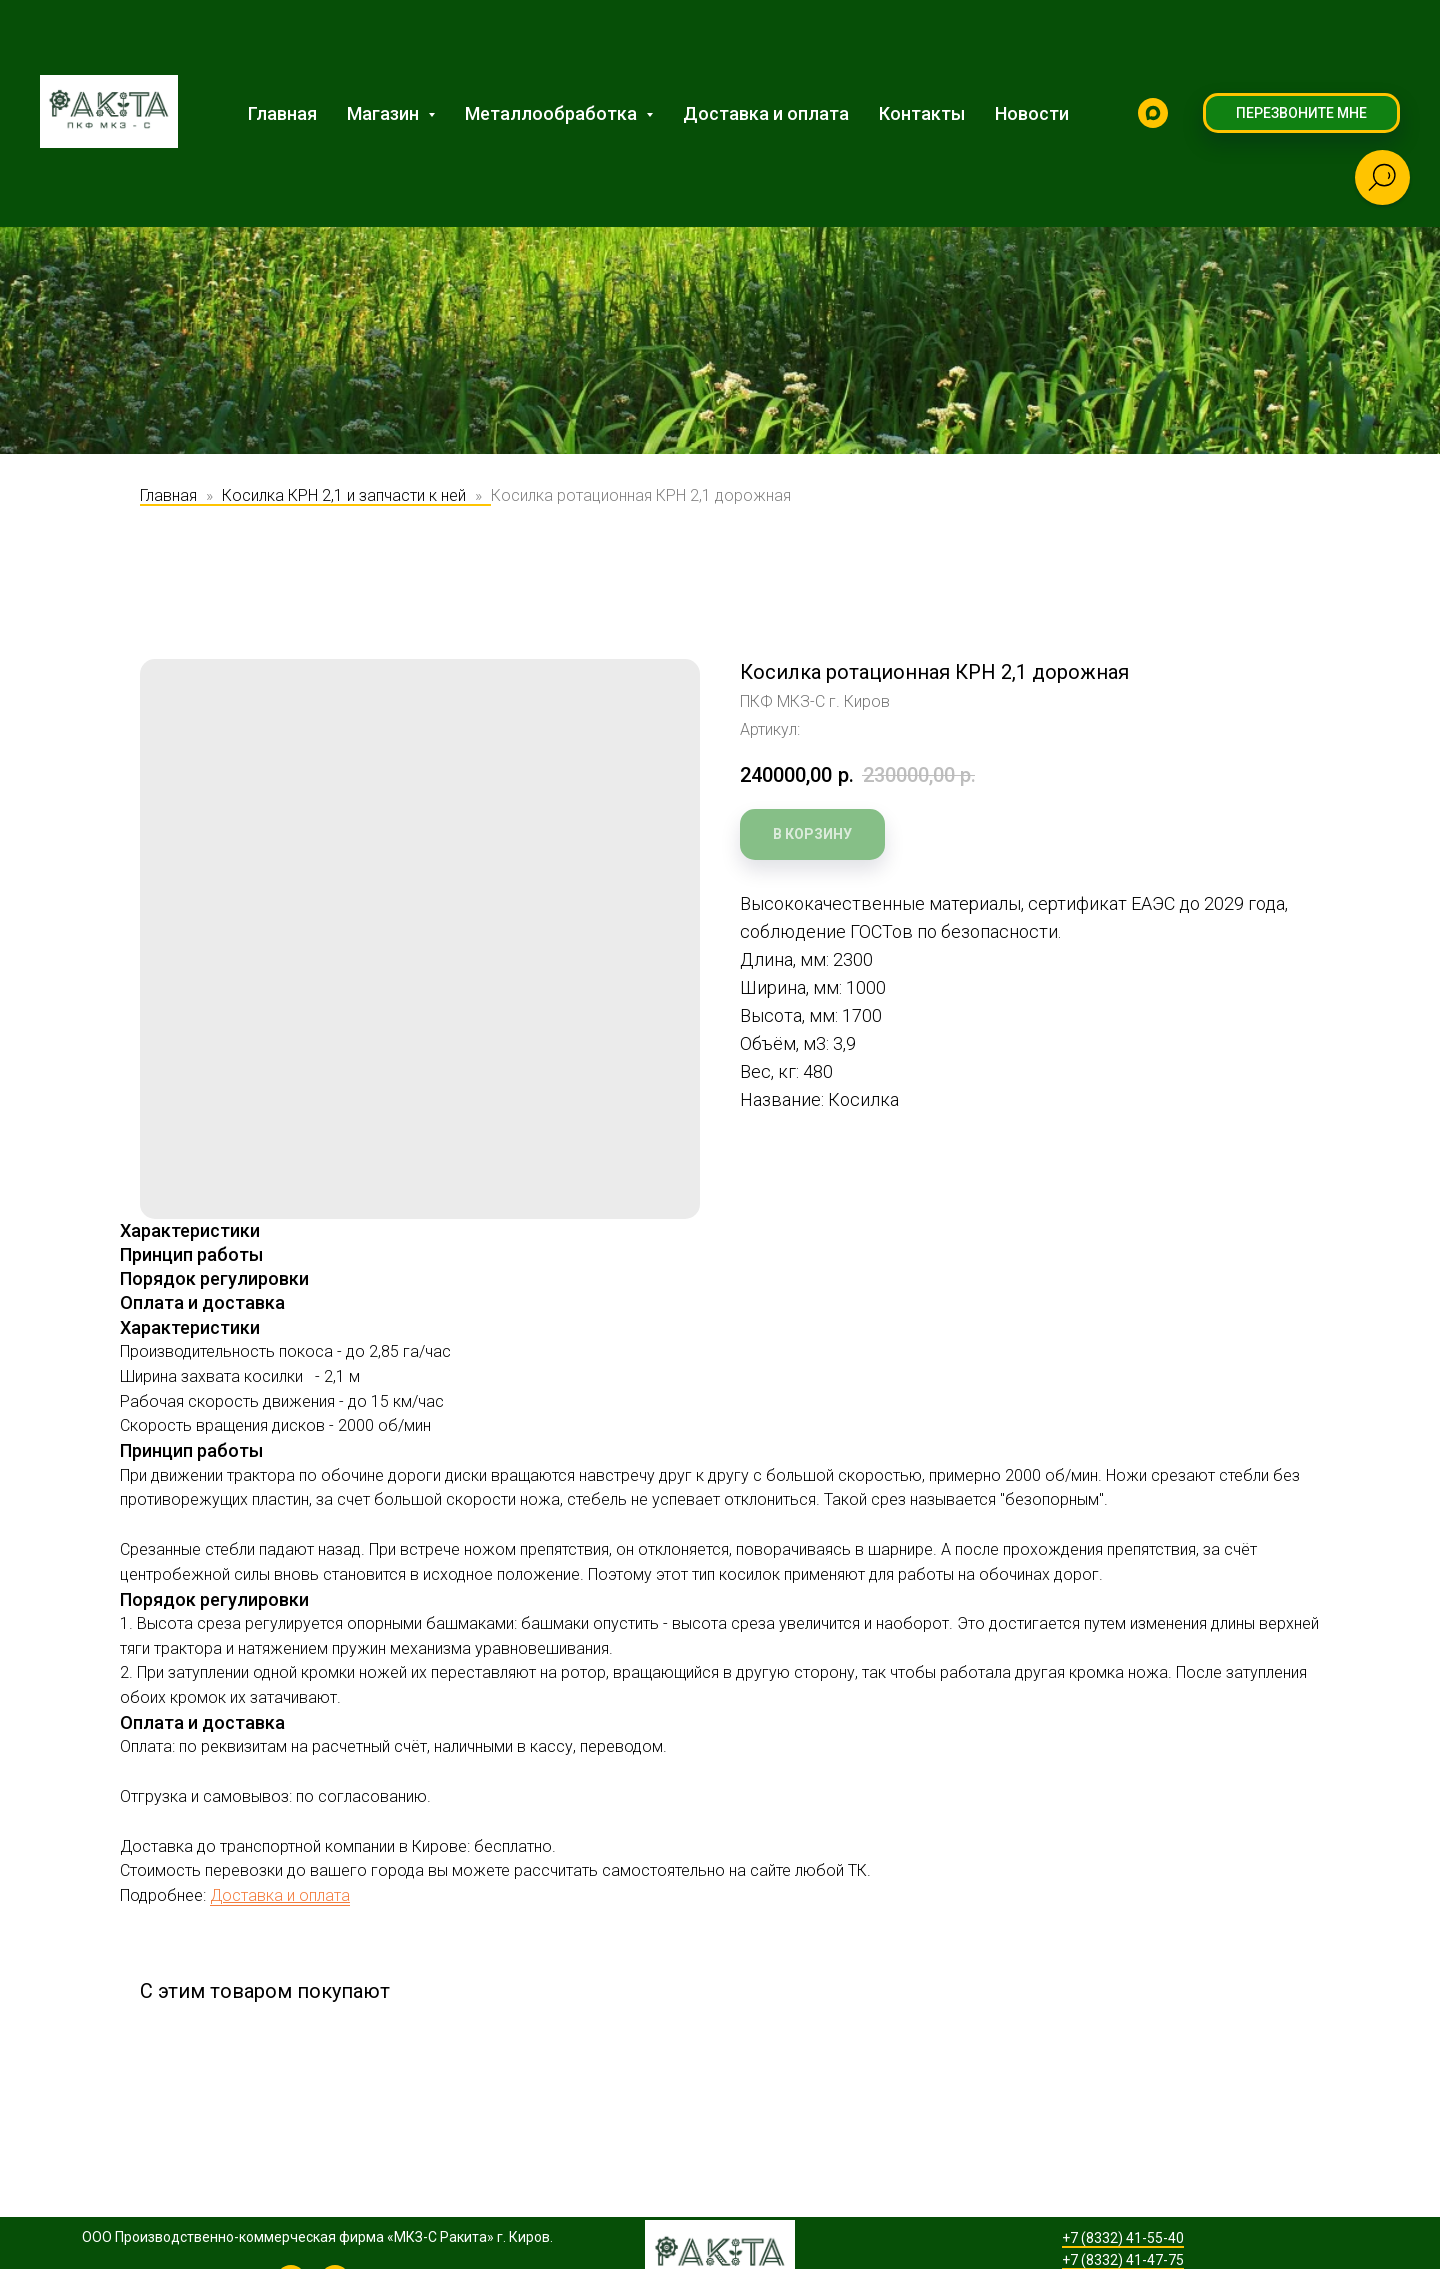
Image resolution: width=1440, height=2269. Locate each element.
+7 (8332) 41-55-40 (1123, 2238)
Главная (282, 113)
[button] (1301, 113)
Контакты (922, 113)
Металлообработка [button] (553, 113)
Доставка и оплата (766, 113)
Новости (1032, 113)
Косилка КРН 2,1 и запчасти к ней (344, 495)
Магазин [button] (385, 113)
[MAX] (1153, 113)
